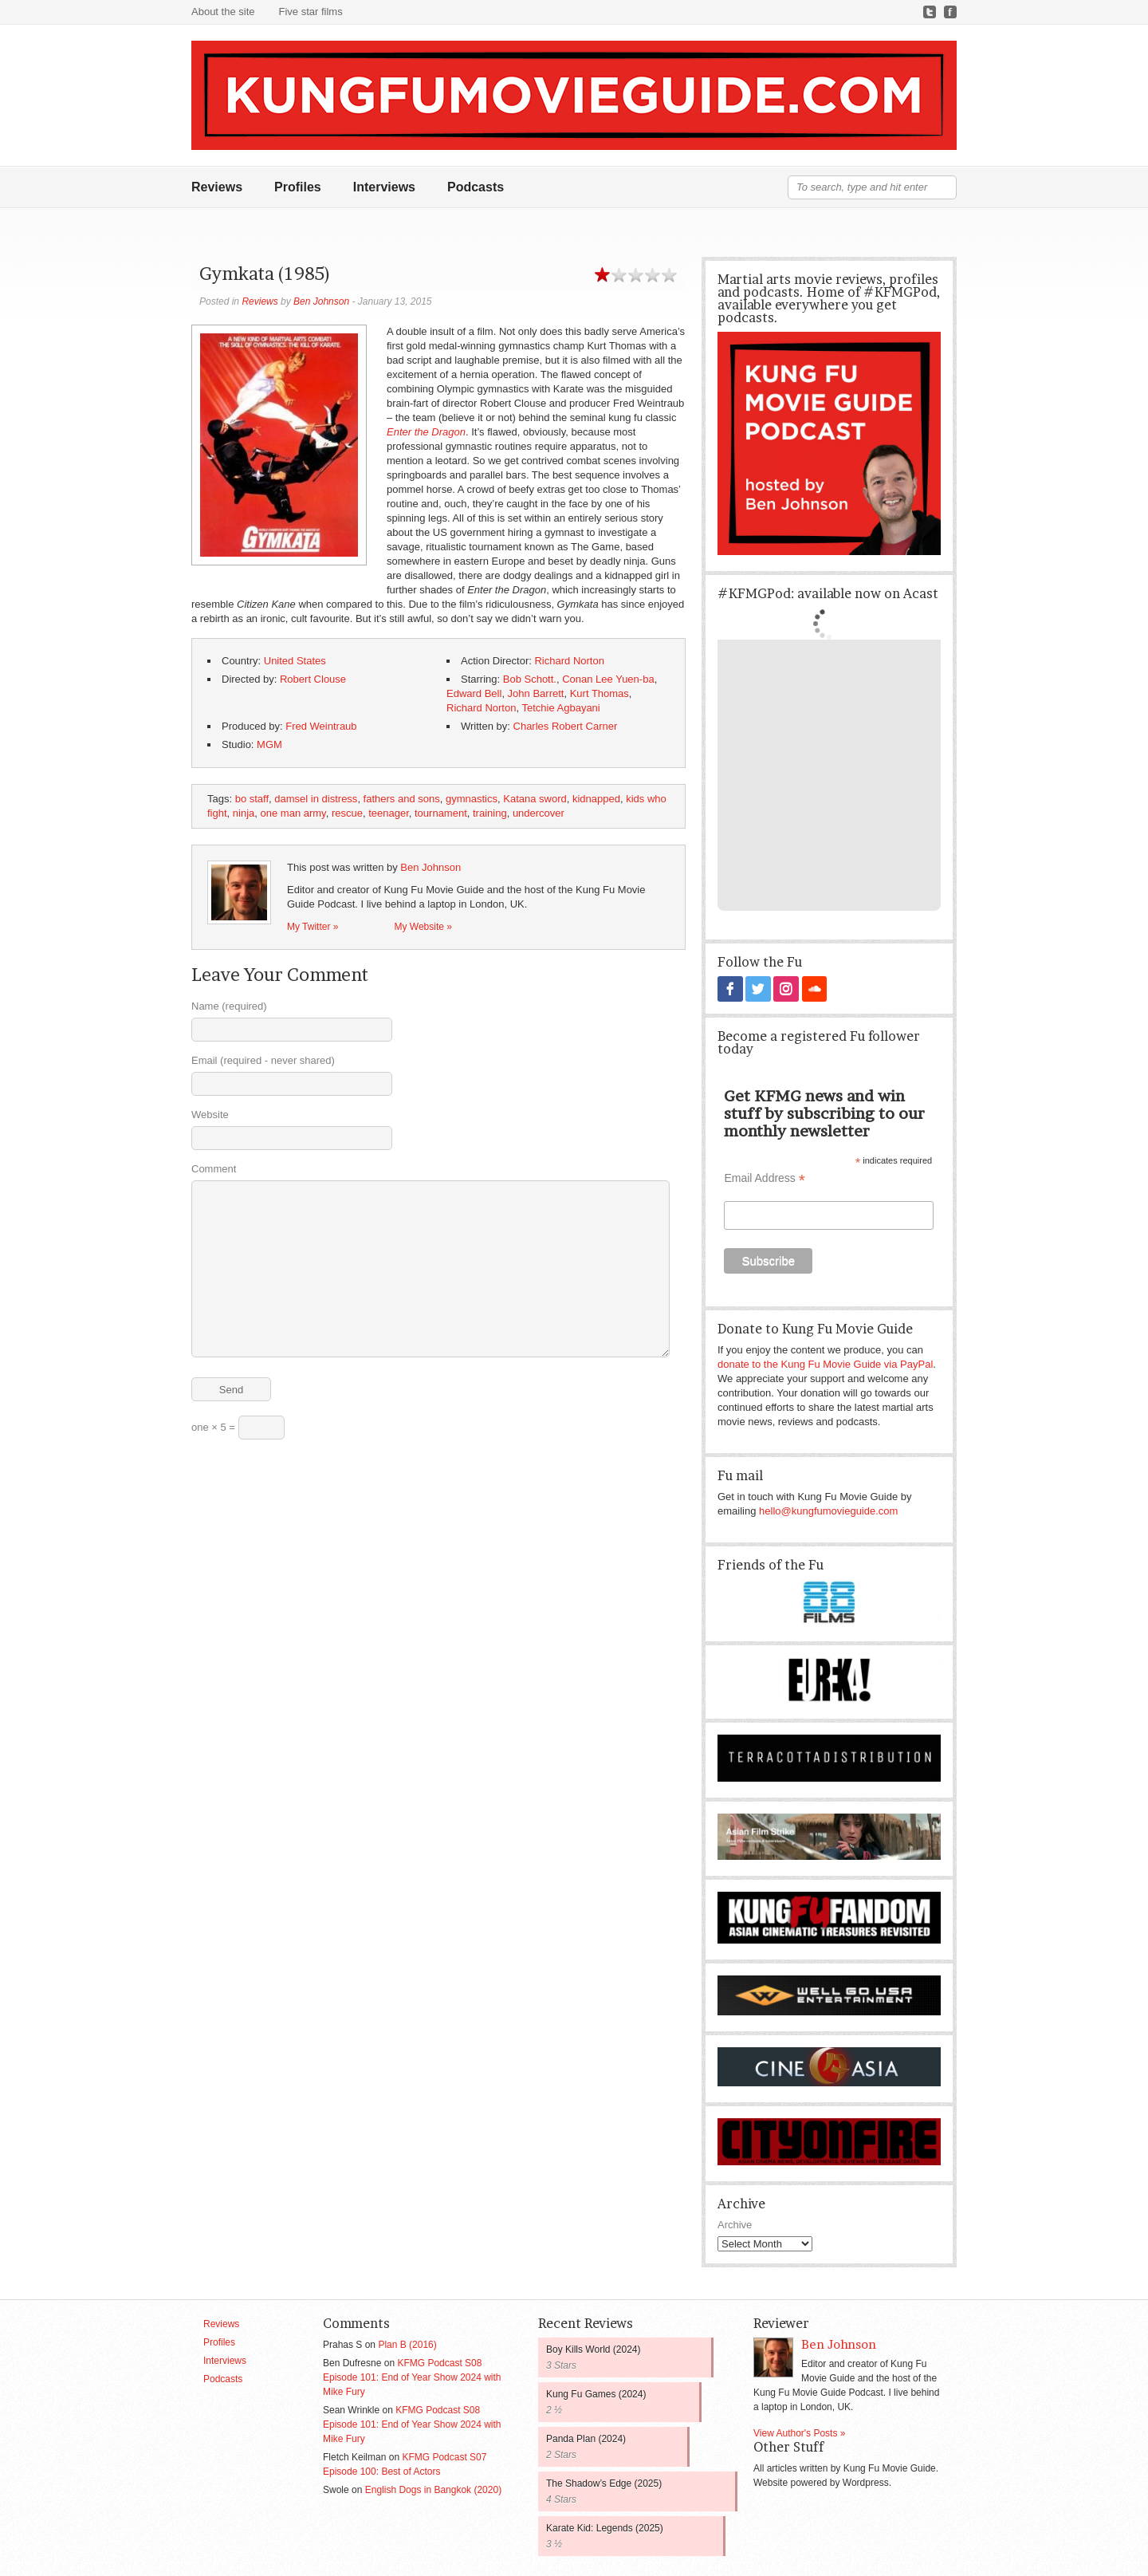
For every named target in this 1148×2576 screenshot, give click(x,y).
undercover (538, 813)
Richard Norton (568, 661)
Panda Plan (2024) (586, 2438)
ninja (243, 813)
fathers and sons (402, 799)
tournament (441, 813)
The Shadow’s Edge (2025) (604, 2482)
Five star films (311, 12)
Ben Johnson (321, 301)
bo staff (252, 799)
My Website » (422, 926)
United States (295, 661)
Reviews (216, 187)
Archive (735, 2224)
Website (210, 1115)
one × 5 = (238, 1428)
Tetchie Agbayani (560, 708)
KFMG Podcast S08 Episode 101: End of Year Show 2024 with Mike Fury (412, 2377)
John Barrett (536, 693)
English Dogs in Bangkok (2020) (433, 2489)
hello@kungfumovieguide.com (828, 1510)
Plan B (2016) (407, 2344)
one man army (293, 813)
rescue (347, 813)
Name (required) (229, 1006)
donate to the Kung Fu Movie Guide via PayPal (825, 1363)
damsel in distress (315, 799)
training (490, 813)
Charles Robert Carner (565, 726)
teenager (388, 813)
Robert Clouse (313, 679)
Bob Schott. (529, 679)
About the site (223, 12)
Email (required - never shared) (263, 1060)
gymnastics (471, 799)
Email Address (764, 1177)
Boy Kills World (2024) (593, 2348)
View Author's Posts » (799, 2432)
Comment (213, 1169)
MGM (269, 744)
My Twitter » (312, 926)
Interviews (384, 187)
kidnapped (596, 799)
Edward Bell (473, 693)
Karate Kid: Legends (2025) (604, 2527)
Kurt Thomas (599, 693)
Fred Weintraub (320, 726)
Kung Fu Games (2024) (596, 2393)
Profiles (297, 187)
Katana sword (535, 799)
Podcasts (475, 187)
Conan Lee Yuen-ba (608, 679)
